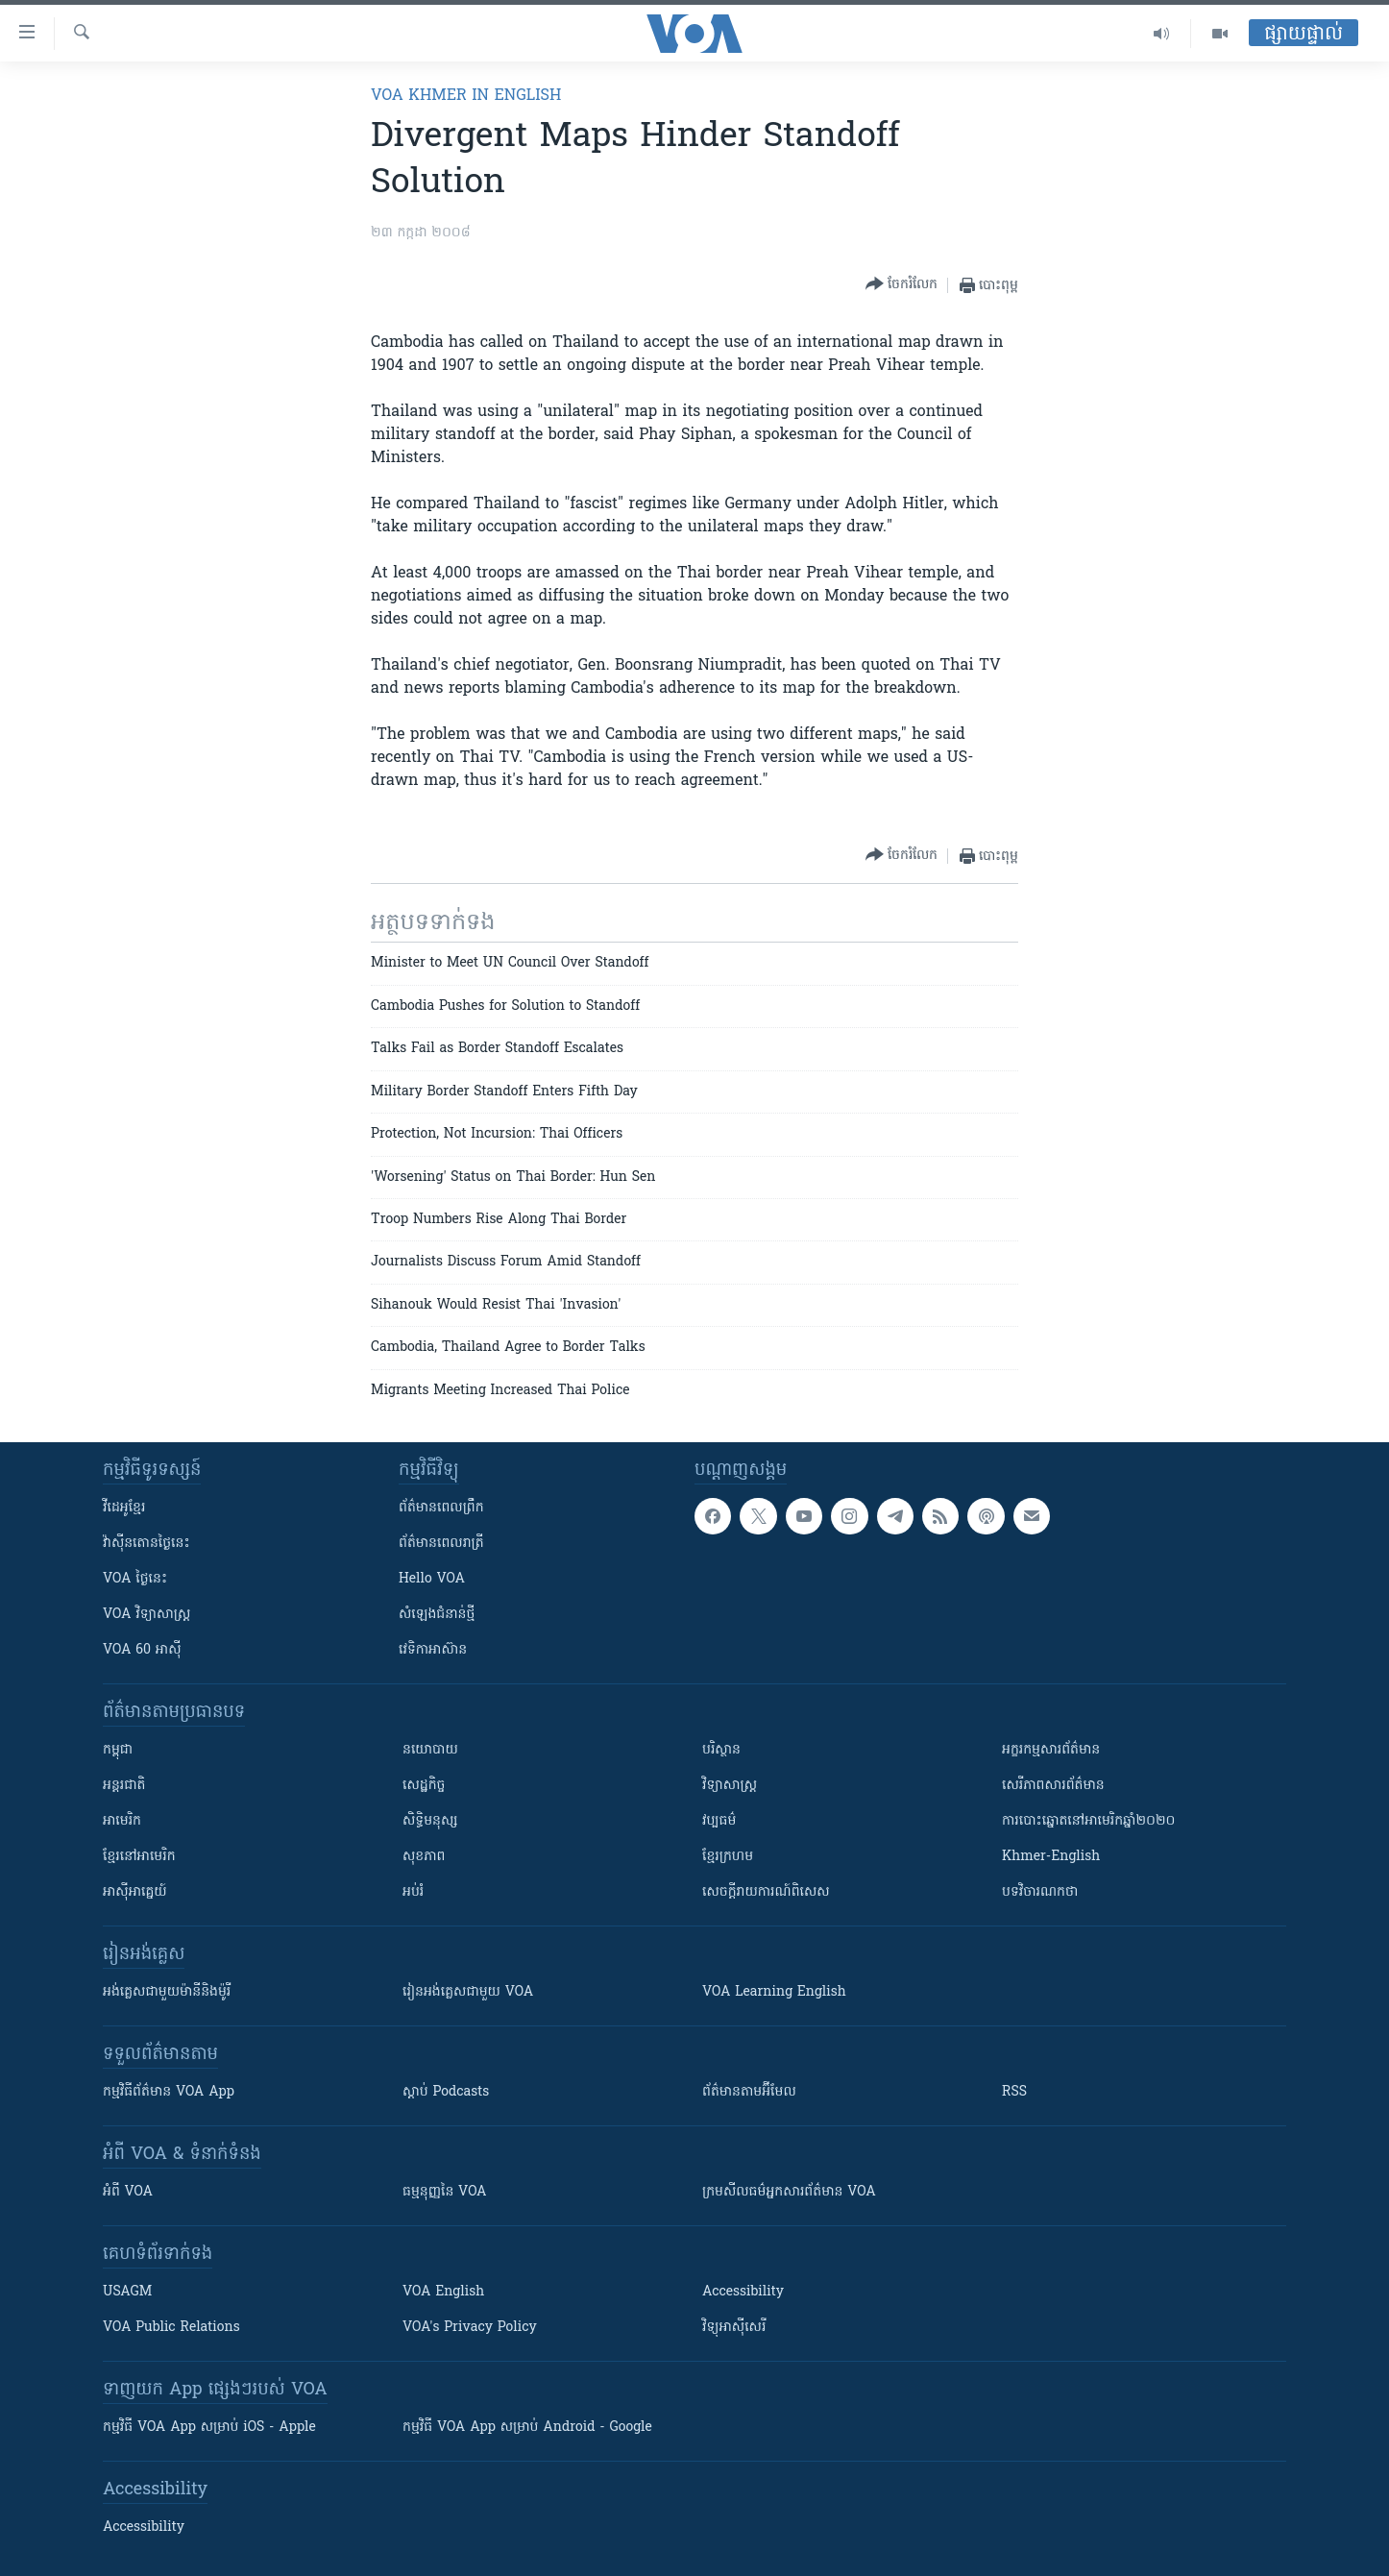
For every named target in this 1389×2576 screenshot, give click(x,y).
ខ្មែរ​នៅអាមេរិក (139, 1857)
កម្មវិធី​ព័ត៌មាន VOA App (168, 2092)
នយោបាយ (430, 1750)
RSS (1014, 2092)
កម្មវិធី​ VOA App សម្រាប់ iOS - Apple (209, 2427)
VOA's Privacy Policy (469, 2328)
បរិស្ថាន (721, 1750)
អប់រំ (413, 1892)
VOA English (443, 2292)
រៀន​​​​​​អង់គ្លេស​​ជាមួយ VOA (467, 1992)
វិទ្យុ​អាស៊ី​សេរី (734, 2328)
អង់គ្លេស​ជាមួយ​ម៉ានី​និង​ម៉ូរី (167, 1992)
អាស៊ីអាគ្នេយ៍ (135, 1892)
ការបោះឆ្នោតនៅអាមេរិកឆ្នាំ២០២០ (1088, 1821)
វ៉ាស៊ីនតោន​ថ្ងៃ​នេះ (146, 1543)
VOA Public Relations (171, 2328)
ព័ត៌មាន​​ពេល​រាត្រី (441, 1543)
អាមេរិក (122, 1821)
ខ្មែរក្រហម (727, 1857)
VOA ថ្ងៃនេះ (135, 1579)
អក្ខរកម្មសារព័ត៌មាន (1051, 1750)
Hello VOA (432, 1579)
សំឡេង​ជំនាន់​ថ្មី (437, 1615)
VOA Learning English (774, 1992)
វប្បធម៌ (719, 1821)
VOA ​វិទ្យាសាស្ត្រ (146, 1615)
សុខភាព (423, 1857)
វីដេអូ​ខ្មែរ (124, 1508)
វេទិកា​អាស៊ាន (433, 1650)
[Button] (901, 285)
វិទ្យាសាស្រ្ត (729, 1786)
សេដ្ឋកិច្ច (423, 1786)
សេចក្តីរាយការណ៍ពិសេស (766, 1892)
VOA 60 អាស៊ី (142, 1650)
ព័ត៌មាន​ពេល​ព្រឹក (441, 1508)
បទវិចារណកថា (1040, 1892)
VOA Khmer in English (466, 96)
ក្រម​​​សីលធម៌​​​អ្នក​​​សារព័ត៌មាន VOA (789, 2192)
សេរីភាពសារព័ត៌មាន (1053, 1786)
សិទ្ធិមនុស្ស (430, 1821)
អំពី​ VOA (128, 2192)
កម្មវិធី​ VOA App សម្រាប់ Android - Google (527, 2427)
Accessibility (743, 2292)
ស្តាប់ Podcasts (445, 2092)
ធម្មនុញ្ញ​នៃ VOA (444, 2192)
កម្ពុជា (118, 1750)
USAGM (127, 2292)
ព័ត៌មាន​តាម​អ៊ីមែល (749, 2092)
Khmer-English (1051, 1857)
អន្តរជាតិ (124, 1786)
